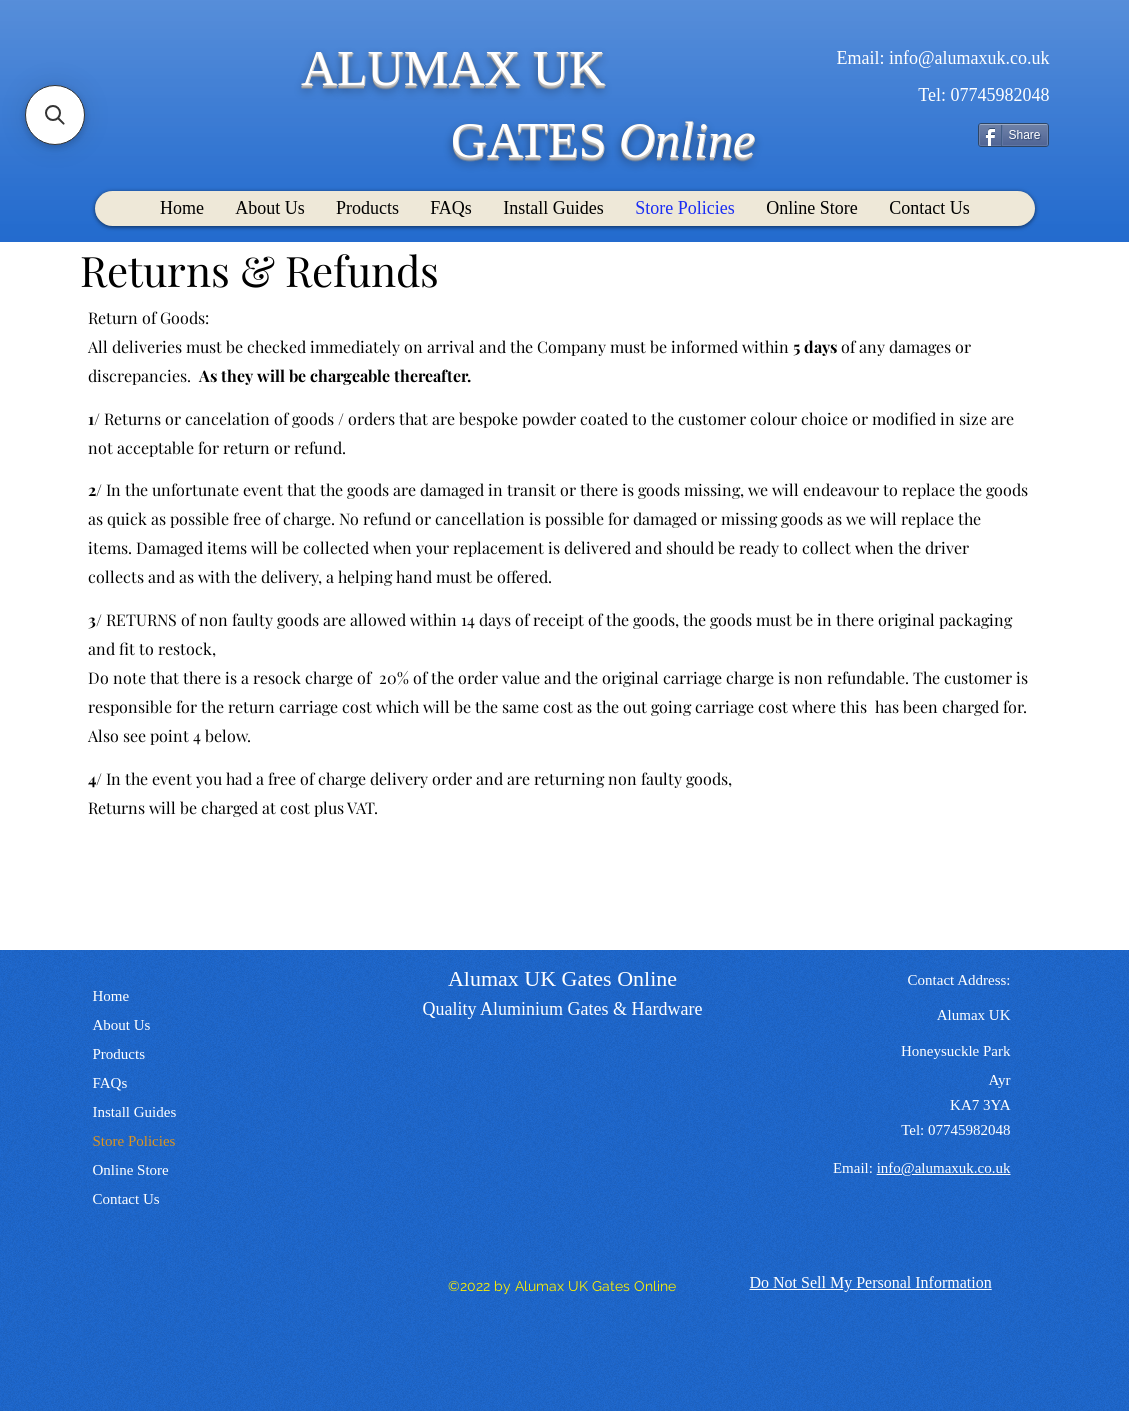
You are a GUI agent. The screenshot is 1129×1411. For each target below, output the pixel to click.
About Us (122, 1025)
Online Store (131, 1170)
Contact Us (126, 1199)
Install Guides (135, 1112)
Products (119, 1054)
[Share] (1013, 135)
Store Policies (134, 1141)
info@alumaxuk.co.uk (969, 58)
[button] (55, 115)
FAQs (110, 1083)
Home (111, 996)
